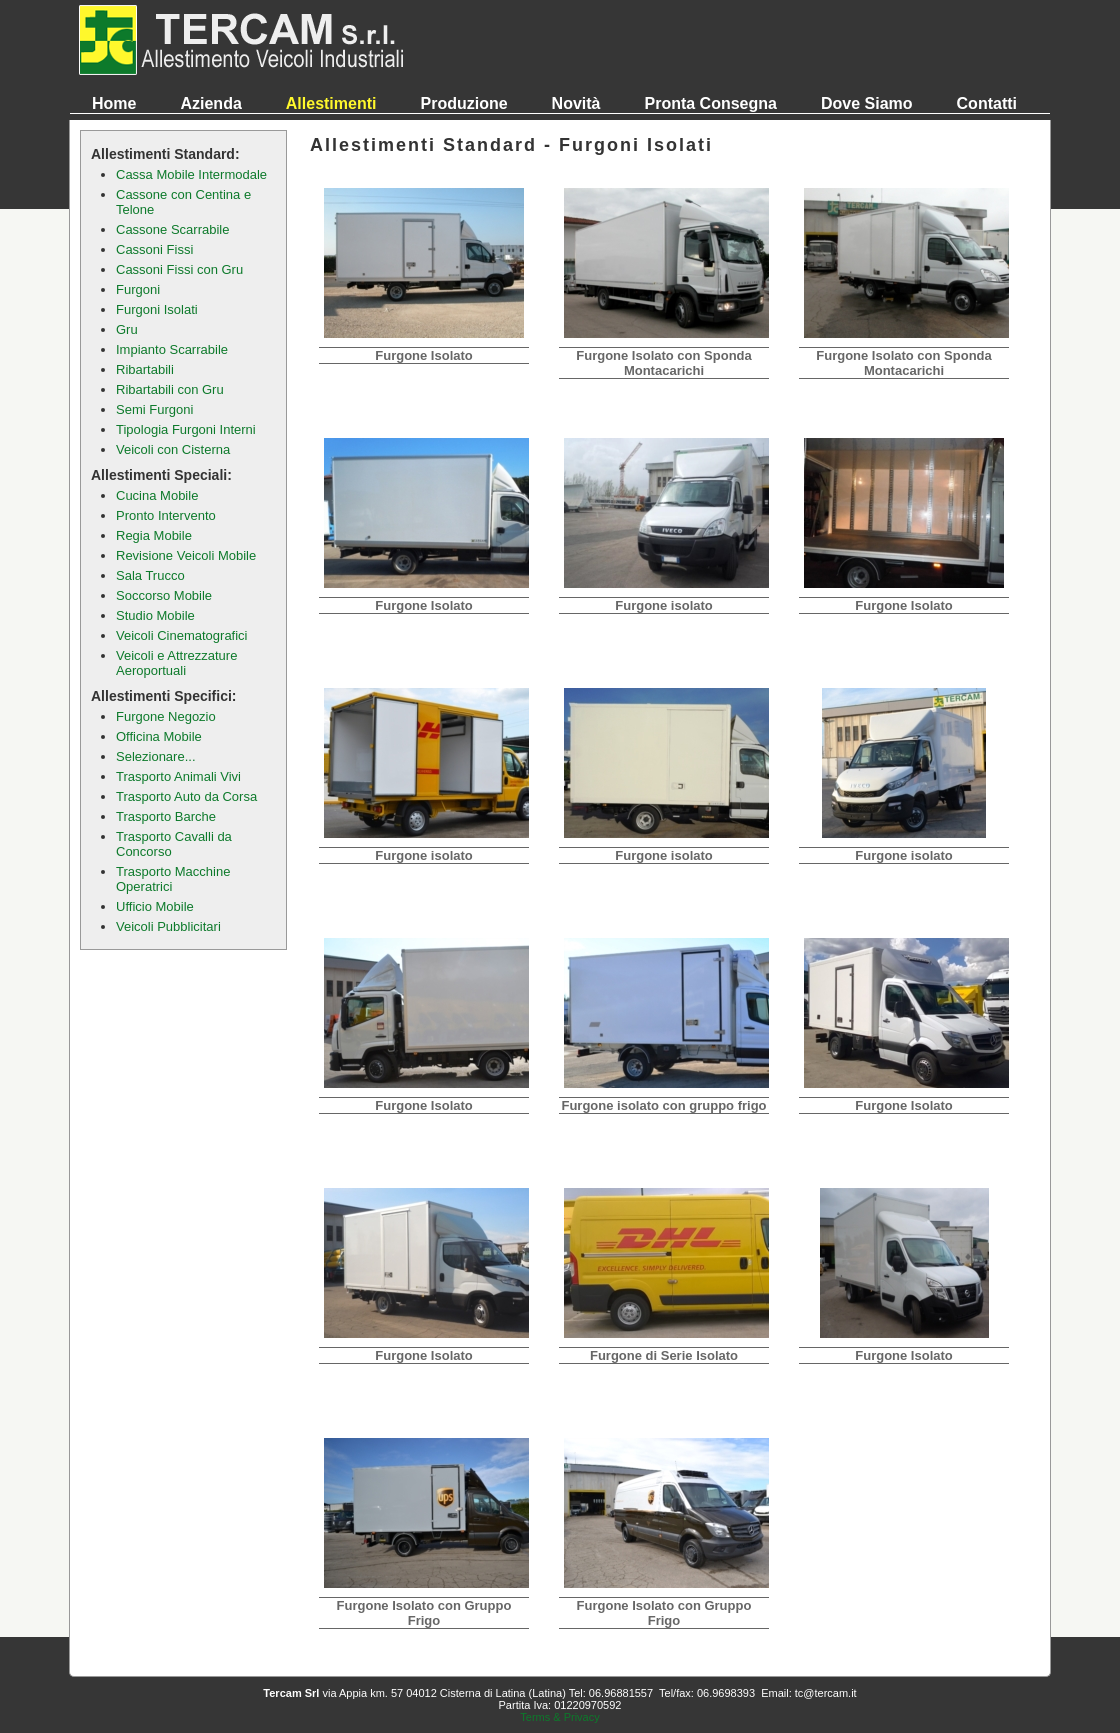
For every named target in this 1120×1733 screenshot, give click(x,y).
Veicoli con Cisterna (173, 449)
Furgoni (138, 289)
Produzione (463, 103)
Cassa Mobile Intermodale (191, 174)
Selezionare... (156, 756)
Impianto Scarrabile (172, 349)
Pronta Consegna (711, 103)
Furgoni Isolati (157, 309)
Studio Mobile (155, 615)
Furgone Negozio (166, 716)
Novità (576, 103)
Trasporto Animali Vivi (178, 776)
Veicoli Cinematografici (182, 635)
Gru (127, 329)
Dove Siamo (867, 103)
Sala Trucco (150, 575)
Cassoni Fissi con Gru (179, 269)
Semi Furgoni (154, 409)
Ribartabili (145, 369)
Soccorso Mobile (164, 595)
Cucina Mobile (157, 495)
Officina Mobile (159, 736)
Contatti (987, 103)
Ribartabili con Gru (170, 389)
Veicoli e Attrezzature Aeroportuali (176, 663)
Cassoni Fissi (154, 249)
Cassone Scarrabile (172, 229)
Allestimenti (331, 103)
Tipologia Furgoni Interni (186, 429)
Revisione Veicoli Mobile (186, 555)
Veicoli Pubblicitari (168, 926)
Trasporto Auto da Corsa (186, 796)
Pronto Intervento (166, 515)
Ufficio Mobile (155, 906)
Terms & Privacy (559, 1717)
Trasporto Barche (166, 816)
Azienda (210, 103)
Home (114, 103)
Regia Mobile (154, 535)
